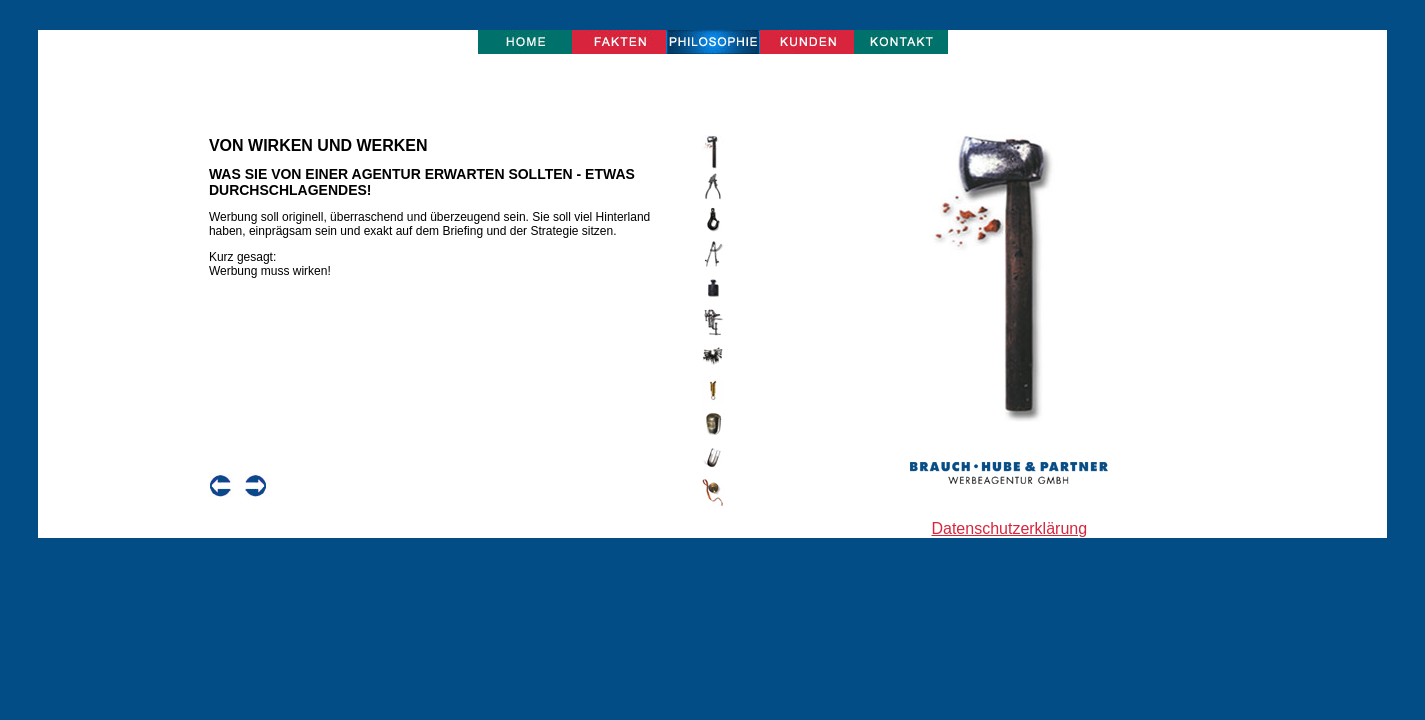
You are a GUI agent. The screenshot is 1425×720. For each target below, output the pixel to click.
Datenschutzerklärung (1009, 528)
